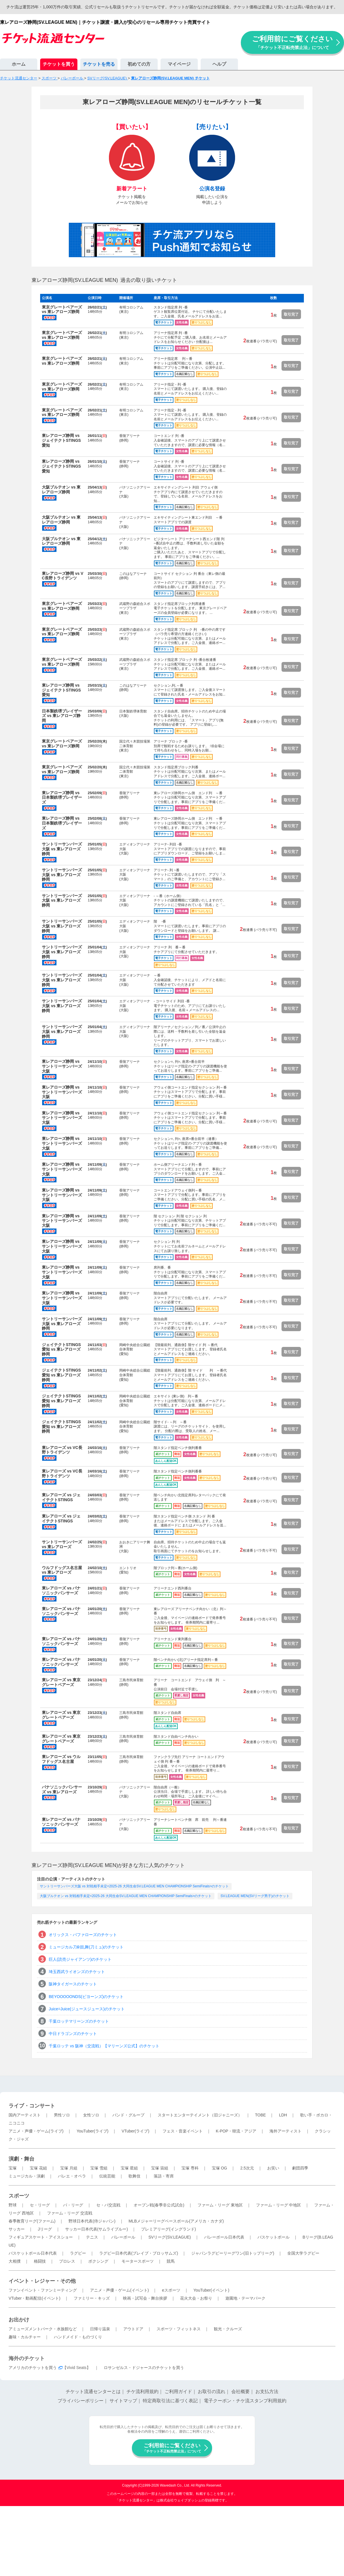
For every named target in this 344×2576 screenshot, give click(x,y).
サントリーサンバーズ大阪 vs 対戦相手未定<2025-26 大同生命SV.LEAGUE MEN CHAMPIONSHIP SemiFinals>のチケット (134, 1886)
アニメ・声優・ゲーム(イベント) (119, 2290)
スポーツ (19, 2196)
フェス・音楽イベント (183, 2131)
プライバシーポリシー (80, 2400)
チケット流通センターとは (93, 2391)
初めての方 (139, 64)
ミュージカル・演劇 (27, 2176)
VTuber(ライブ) (135, 2131)
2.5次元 (247, 2168)
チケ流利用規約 (142, 2391)
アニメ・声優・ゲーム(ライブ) (36, 2131)
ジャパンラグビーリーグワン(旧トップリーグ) (232, 2253)
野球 (13, 2205)
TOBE (260, 2115)
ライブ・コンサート (32, 2106)
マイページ (179, 64)
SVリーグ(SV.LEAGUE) (169, 2237)
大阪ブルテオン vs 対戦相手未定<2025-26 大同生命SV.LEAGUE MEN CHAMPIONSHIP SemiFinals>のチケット (126, 1896)
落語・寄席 (164, 2176)
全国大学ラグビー (303, 2253)
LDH (283, 2115)
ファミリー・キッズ (92, 2298)
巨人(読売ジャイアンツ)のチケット (80, 1959)
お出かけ (19, 2320)
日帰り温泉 (100, 2329)
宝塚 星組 (129, 2168)
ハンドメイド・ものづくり (78, 2337)
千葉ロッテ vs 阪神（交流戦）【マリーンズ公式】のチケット (104, 2046)
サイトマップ (123, 2400)
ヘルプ (219, 64)
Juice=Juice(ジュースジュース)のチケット (87, 2009)
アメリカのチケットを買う (33, 2367)
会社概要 (240, 2391)
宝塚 (13, 2168)
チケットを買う (59, 64)
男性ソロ (62, 2115)
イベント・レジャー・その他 (42, 2281)
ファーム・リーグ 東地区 (220, 2205)
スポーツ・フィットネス (179, 2329)
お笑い (273, 2168)
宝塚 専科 (190, 2168)
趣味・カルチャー (25, 2337)
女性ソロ (91, 2115)
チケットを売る (99, 64)
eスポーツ (171, 2290)
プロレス (67, 2261)
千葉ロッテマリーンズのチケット (79, 2021)
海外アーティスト (285, 2131)
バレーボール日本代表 (224, 2237)
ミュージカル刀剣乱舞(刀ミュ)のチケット (86, 1947)
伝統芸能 (107, 2176)
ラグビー (78, 2253)
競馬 (171, 2261)
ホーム (19, 64)
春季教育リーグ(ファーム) (32, 2221)
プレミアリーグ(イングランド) (168, 2229)
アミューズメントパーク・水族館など (43, 2329)
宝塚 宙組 (159, 2168)
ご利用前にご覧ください (292, 42)
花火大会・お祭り (196, 2298)
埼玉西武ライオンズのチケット (77, 1971)
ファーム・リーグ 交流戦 (69, 2213)
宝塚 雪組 (99, 2168)
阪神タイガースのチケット (73, 1984)
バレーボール (123, 2237)
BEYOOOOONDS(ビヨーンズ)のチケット (86, 1996)
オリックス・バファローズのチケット (83, 1934)
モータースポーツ (138, 2261)
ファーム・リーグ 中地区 (278, 2205)
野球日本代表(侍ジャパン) (92, 2221)
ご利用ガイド (178, 2391)
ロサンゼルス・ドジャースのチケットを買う (144, 2367)
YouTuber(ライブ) (92, 2131)
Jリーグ (45, 2229)
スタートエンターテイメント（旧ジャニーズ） (200, 2115)
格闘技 (40, 2261)
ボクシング (98, 2261)
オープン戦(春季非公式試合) (159, 2205)
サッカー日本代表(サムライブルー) (96, 2229)
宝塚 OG (219, 2168)
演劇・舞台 (21, 2159)
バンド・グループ (128, 2115)
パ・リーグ (73, 2205)
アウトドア (133, 2329)
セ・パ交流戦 (108, 2205)
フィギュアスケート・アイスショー (41, 2237)
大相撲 (15, 2261)
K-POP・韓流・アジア (236, 2131)
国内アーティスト (25, 2115)
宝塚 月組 (68, 2168)
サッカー (17, 2229)
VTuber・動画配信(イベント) (34, 2298)
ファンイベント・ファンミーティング (43, 2290)
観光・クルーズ (228, 2329)
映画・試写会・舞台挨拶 (145, 2298)
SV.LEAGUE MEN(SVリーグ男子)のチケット (255, 1896)
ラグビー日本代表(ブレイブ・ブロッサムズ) (138, 2253)
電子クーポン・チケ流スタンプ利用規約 (245, 2400)
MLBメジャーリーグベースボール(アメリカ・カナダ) (176, 2221)
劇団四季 (300, 2168)
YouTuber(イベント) (211, 2290)
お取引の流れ (211, 2391)
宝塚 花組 (38, 2168)
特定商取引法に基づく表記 (170, 2400)
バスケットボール (273, 2237)
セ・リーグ (40, 2205)
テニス (92, 2237)
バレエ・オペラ (72, 2176)
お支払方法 (266, 2391)
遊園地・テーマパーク (245, 2298)
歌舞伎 (134, 2176)
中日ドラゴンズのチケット (73, 2033)
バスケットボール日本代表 (33, 2253)
